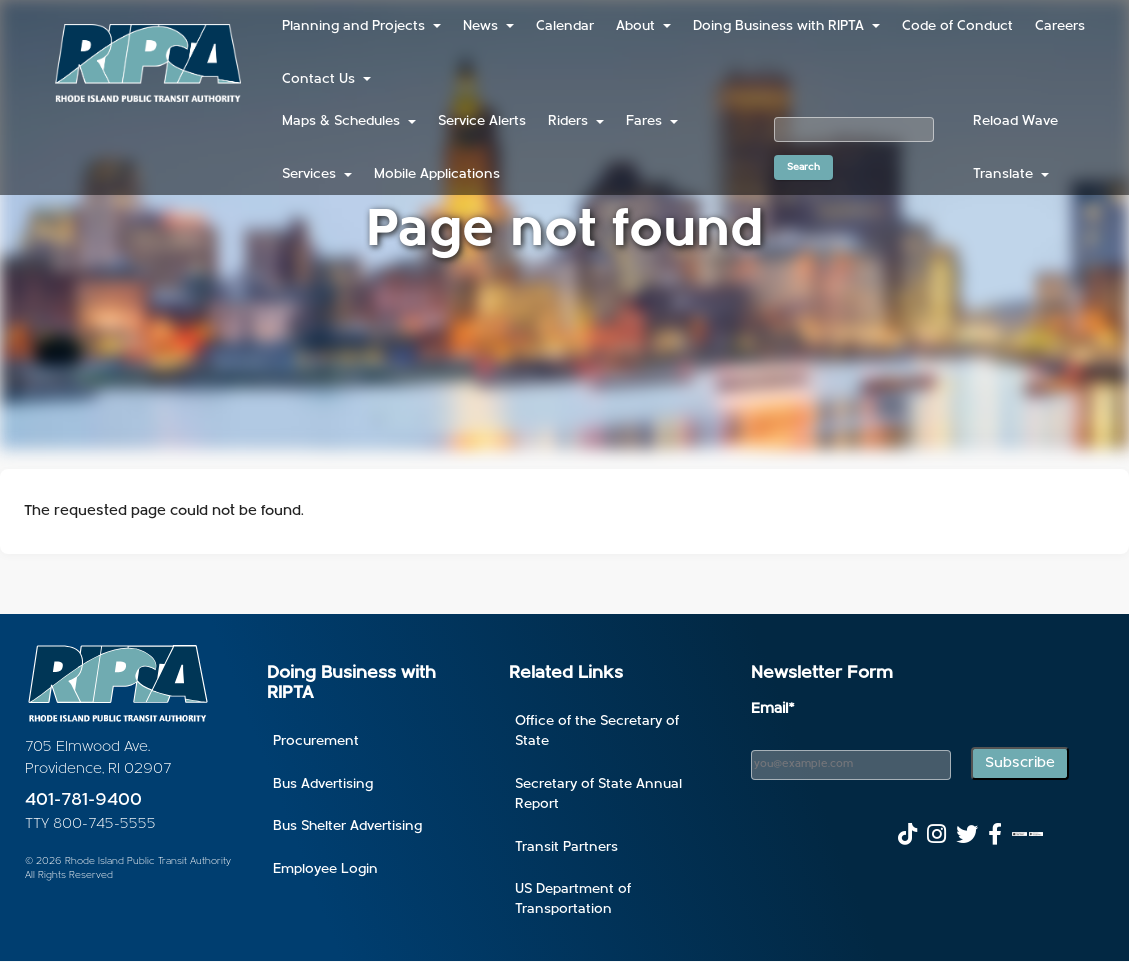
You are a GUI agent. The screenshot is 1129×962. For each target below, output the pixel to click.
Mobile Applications (437, 174)
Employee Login (325, 869)
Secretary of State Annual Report (598, 794)
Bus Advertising (323, 784)
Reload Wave (1015, 121)
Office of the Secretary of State (597, 731)
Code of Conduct (957, 26)
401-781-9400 (83, 800)
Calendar (565, 26)
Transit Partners (566, 847)
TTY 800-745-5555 (90, 824)
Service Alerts (482, 121)
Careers (1060, 26)
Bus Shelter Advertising (347, 826)
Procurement (316, 741)
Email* (773, 709)
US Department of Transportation (573, 899)
